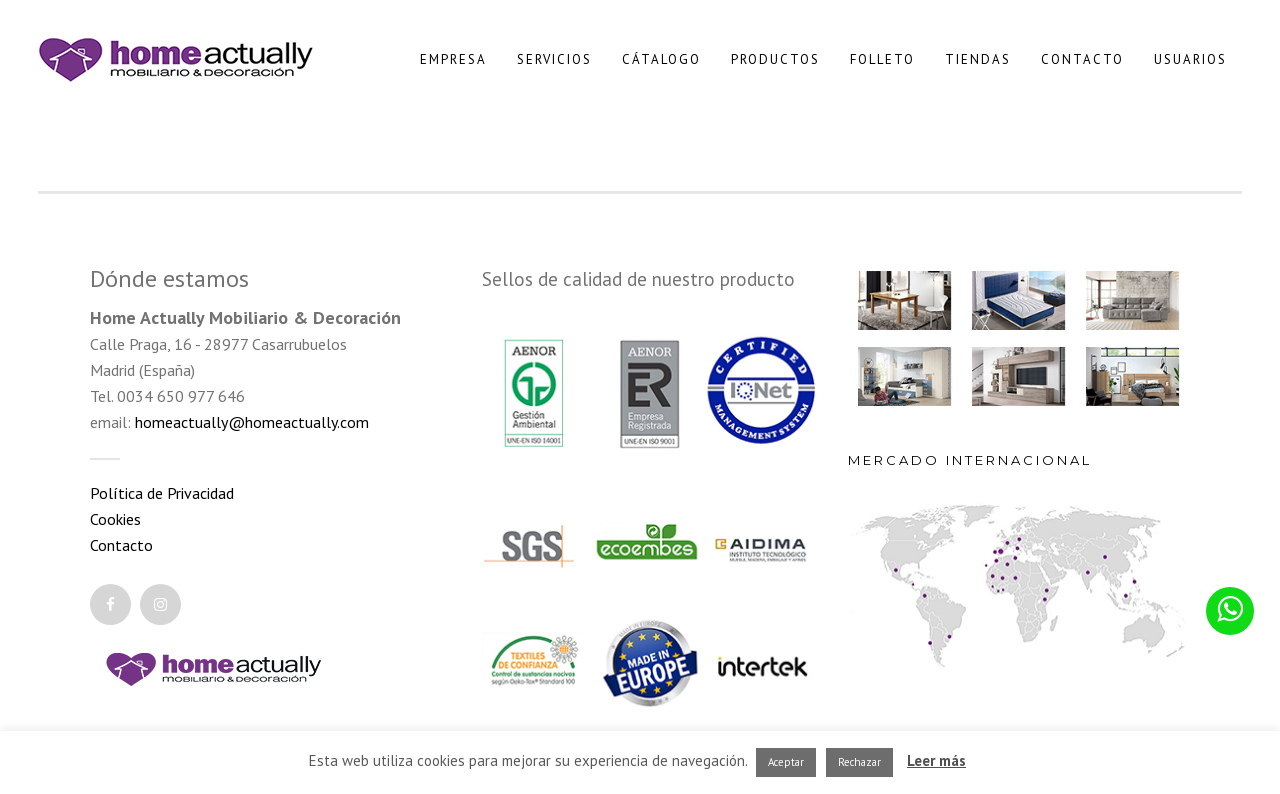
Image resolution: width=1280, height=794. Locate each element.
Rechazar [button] (859, 762)
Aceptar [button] (786, 762)
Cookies (115, 519)
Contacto (121, 545)
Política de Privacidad (162, 493)
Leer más (936, 760)
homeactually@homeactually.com (252, 422)
